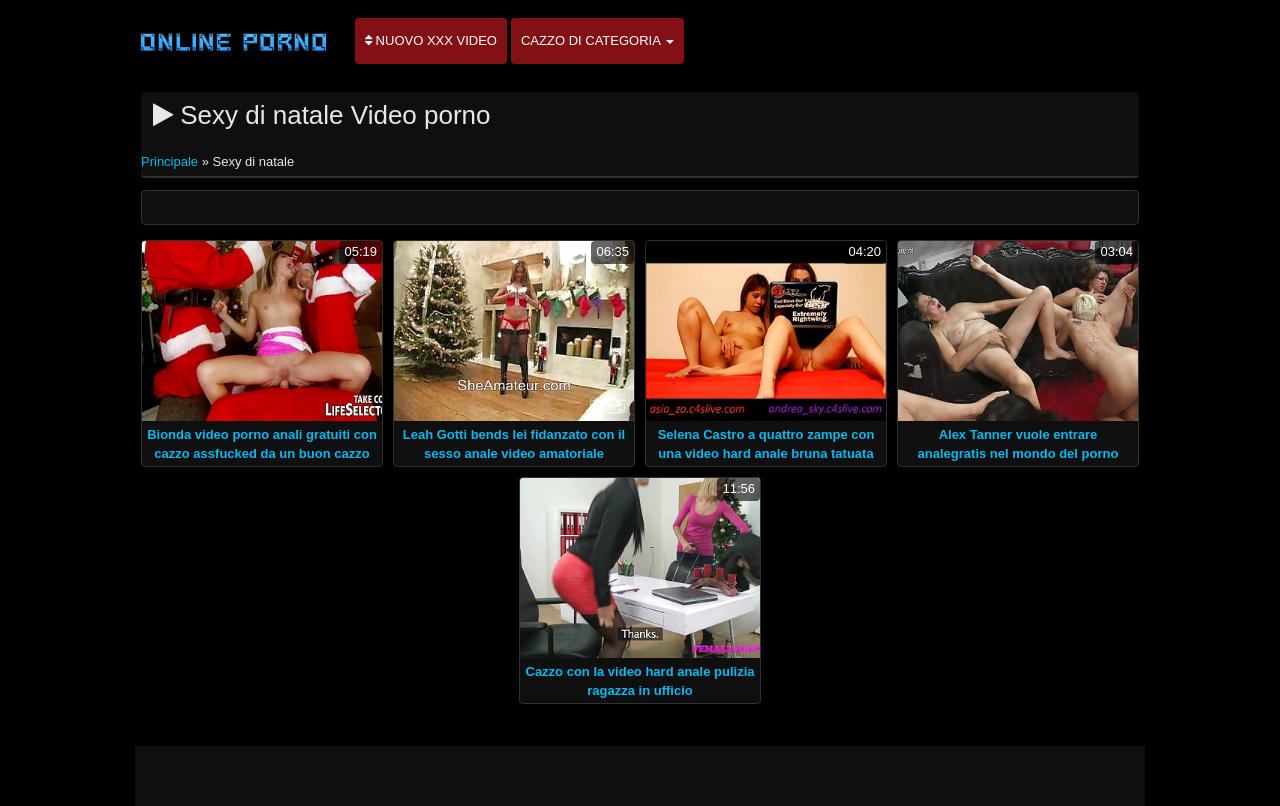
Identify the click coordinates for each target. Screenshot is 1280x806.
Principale (171, 161)
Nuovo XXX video (431, 40)
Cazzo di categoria (597, 40)
